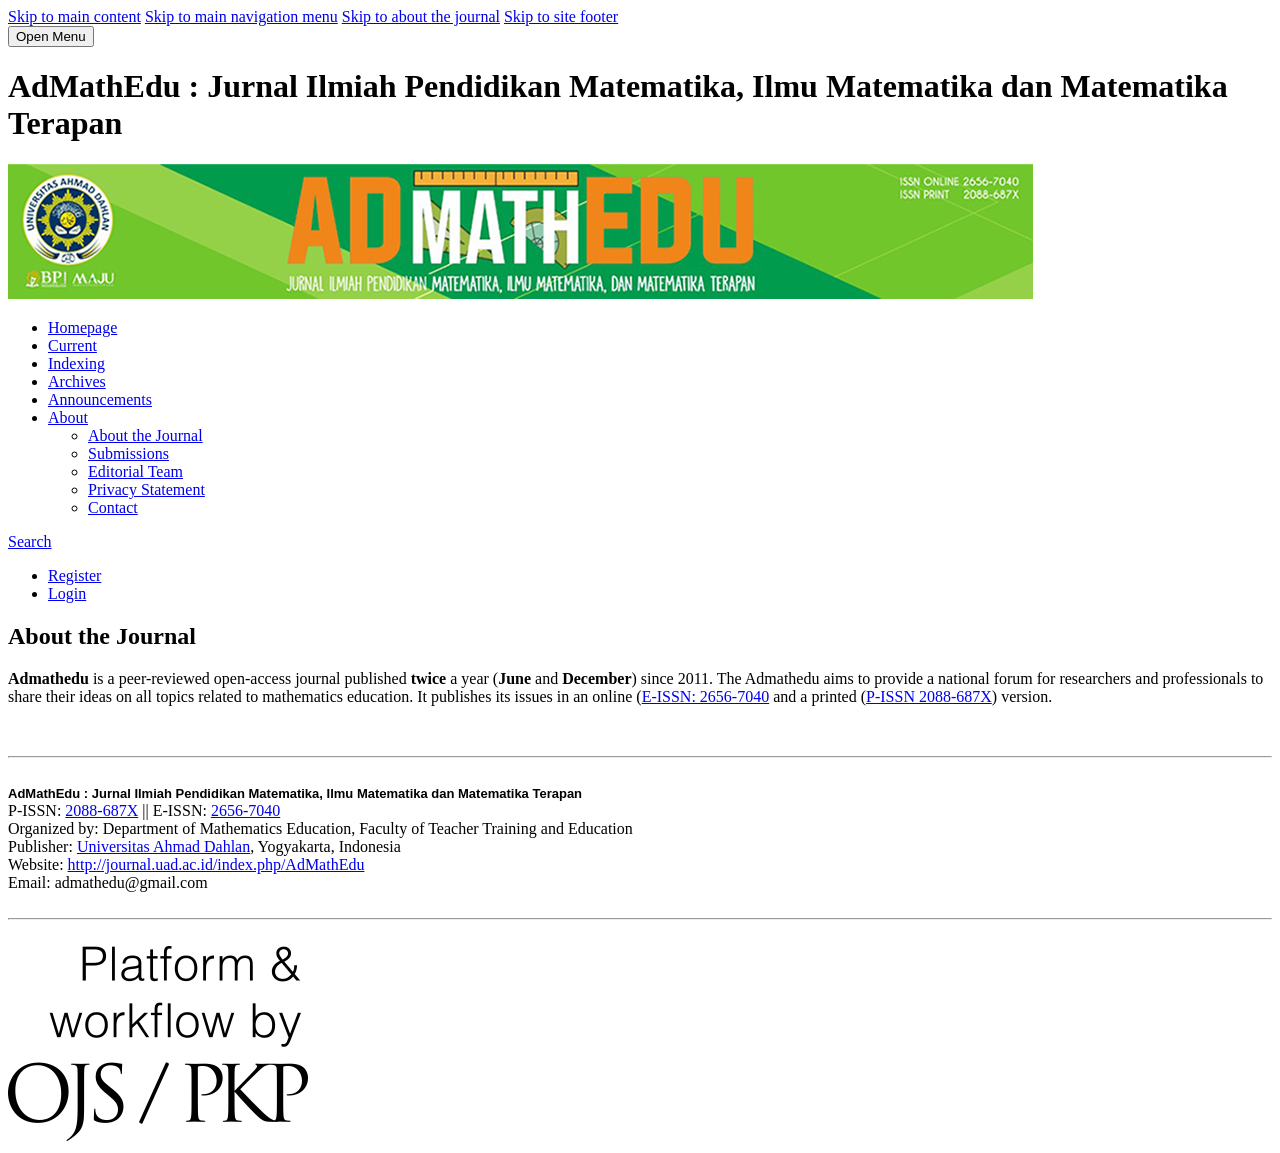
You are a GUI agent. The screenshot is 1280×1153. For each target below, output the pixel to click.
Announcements (100, 399)
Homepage (82, 327)
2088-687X (101, 810)
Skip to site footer (561, 16)
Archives (77, 381)
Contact (113, 507)
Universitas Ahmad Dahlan (163, 846)
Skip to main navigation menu (241, 16)
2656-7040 (245, 810)
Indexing (76, 363)
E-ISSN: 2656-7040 (706, 696)
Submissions (128, 453)
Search (30, 541)
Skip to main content (74, 16)
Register (74, 575)
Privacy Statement (146, 489)
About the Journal (145, 435)
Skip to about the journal (421, 16)
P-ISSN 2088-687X (929, 696)
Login (67, 593)
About (68, 417)
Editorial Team (135, 471)
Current (72, 345)
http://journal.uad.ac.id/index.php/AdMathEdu (216, 864)
